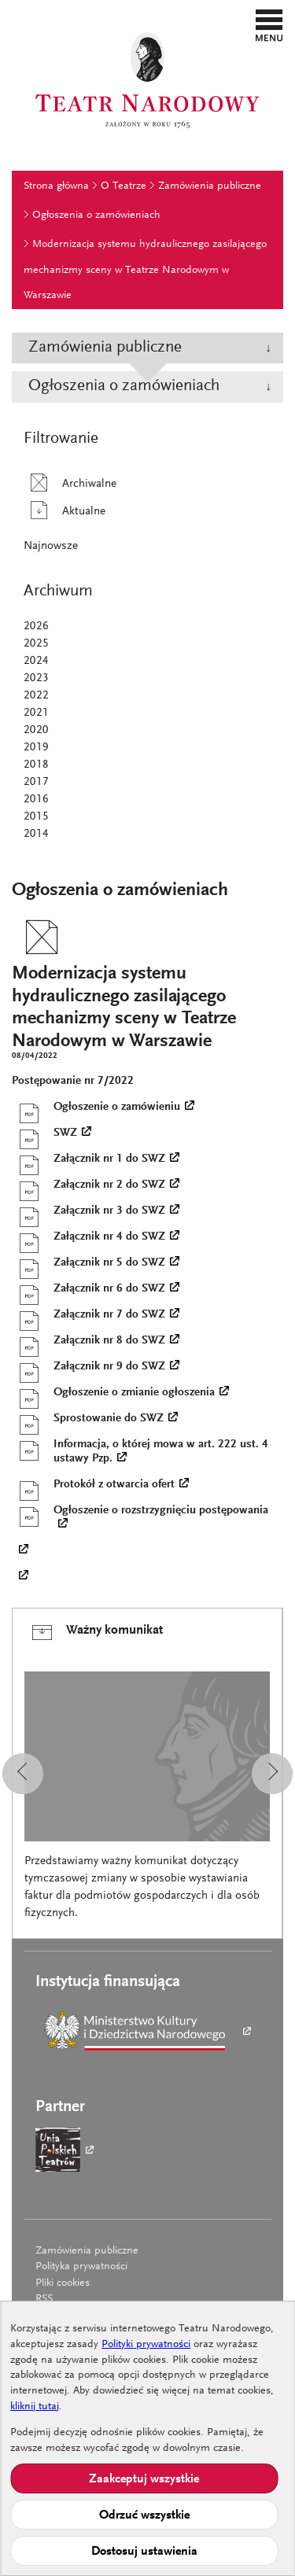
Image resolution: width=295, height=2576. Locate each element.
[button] (269, 25)
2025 (36, 644)
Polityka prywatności (81, 2266)
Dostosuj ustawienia (144, 2551)
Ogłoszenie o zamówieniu (96, 1107)
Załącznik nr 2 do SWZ (88, 1185)
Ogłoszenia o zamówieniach (96, 215)
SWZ (44, 1133)
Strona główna (56, 186)
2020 (36, 730)
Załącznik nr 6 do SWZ (88, 1289)
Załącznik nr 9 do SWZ (88, 1367)
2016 (36, 799)
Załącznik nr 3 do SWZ (88, 1211)
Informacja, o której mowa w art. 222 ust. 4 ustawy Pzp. (140, 1451)
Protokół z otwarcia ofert (93, 1485)
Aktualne (64, 512)
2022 (36, 696)
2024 (36, 661)
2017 (36, 782)
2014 (36, 834)
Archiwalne (70, 484)
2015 (36, 817)
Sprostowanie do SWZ (88, 1419)
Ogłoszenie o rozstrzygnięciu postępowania (140, 1517)
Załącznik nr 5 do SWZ (88, 1263)
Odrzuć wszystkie (144, 2515)
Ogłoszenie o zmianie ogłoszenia (113, 1393)
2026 (36, 626)
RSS (44, 2299)
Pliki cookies (62, 2283)
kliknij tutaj (34, 2406)
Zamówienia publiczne (209, 186)
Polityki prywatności (145, 2344)
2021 (36, 713)
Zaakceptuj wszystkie (144, 2479)
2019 (36, 748)
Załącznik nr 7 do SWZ (88, 1315)
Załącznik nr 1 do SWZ (88, 1159)
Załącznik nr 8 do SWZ (88, 1341)
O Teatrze (123, 186)
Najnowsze (51, 546)
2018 (36, 765)
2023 (36, 678)
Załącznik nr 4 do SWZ (88, 1237)
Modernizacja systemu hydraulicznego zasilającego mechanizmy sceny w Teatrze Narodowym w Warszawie (145, 269)
